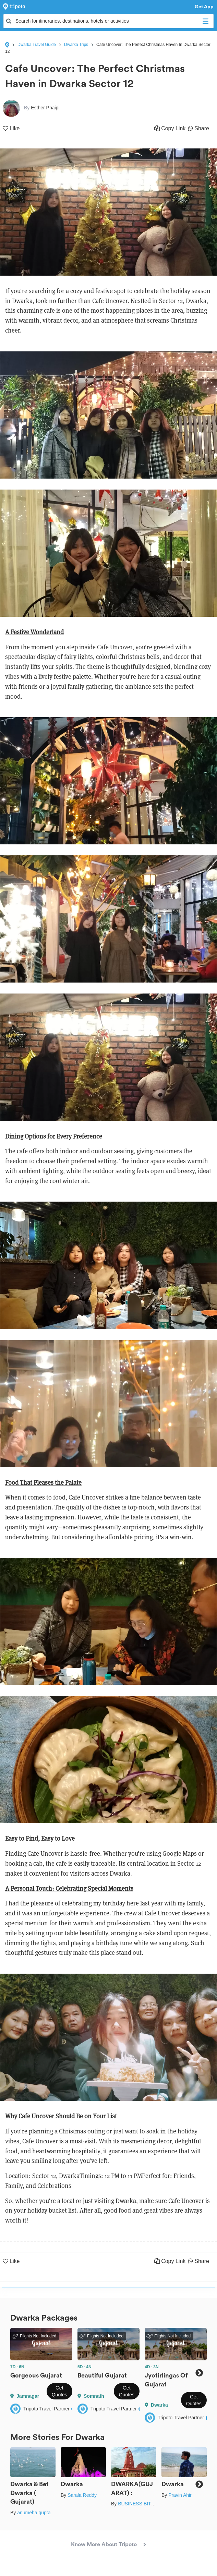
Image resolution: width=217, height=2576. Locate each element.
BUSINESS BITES (137, 2503)
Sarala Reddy (82, 2495)
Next (199, 2373)
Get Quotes (59, 2391)
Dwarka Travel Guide (36, 44)
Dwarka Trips (76, 44)
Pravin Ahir (180, 2495)
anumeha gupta (33, 2512)
